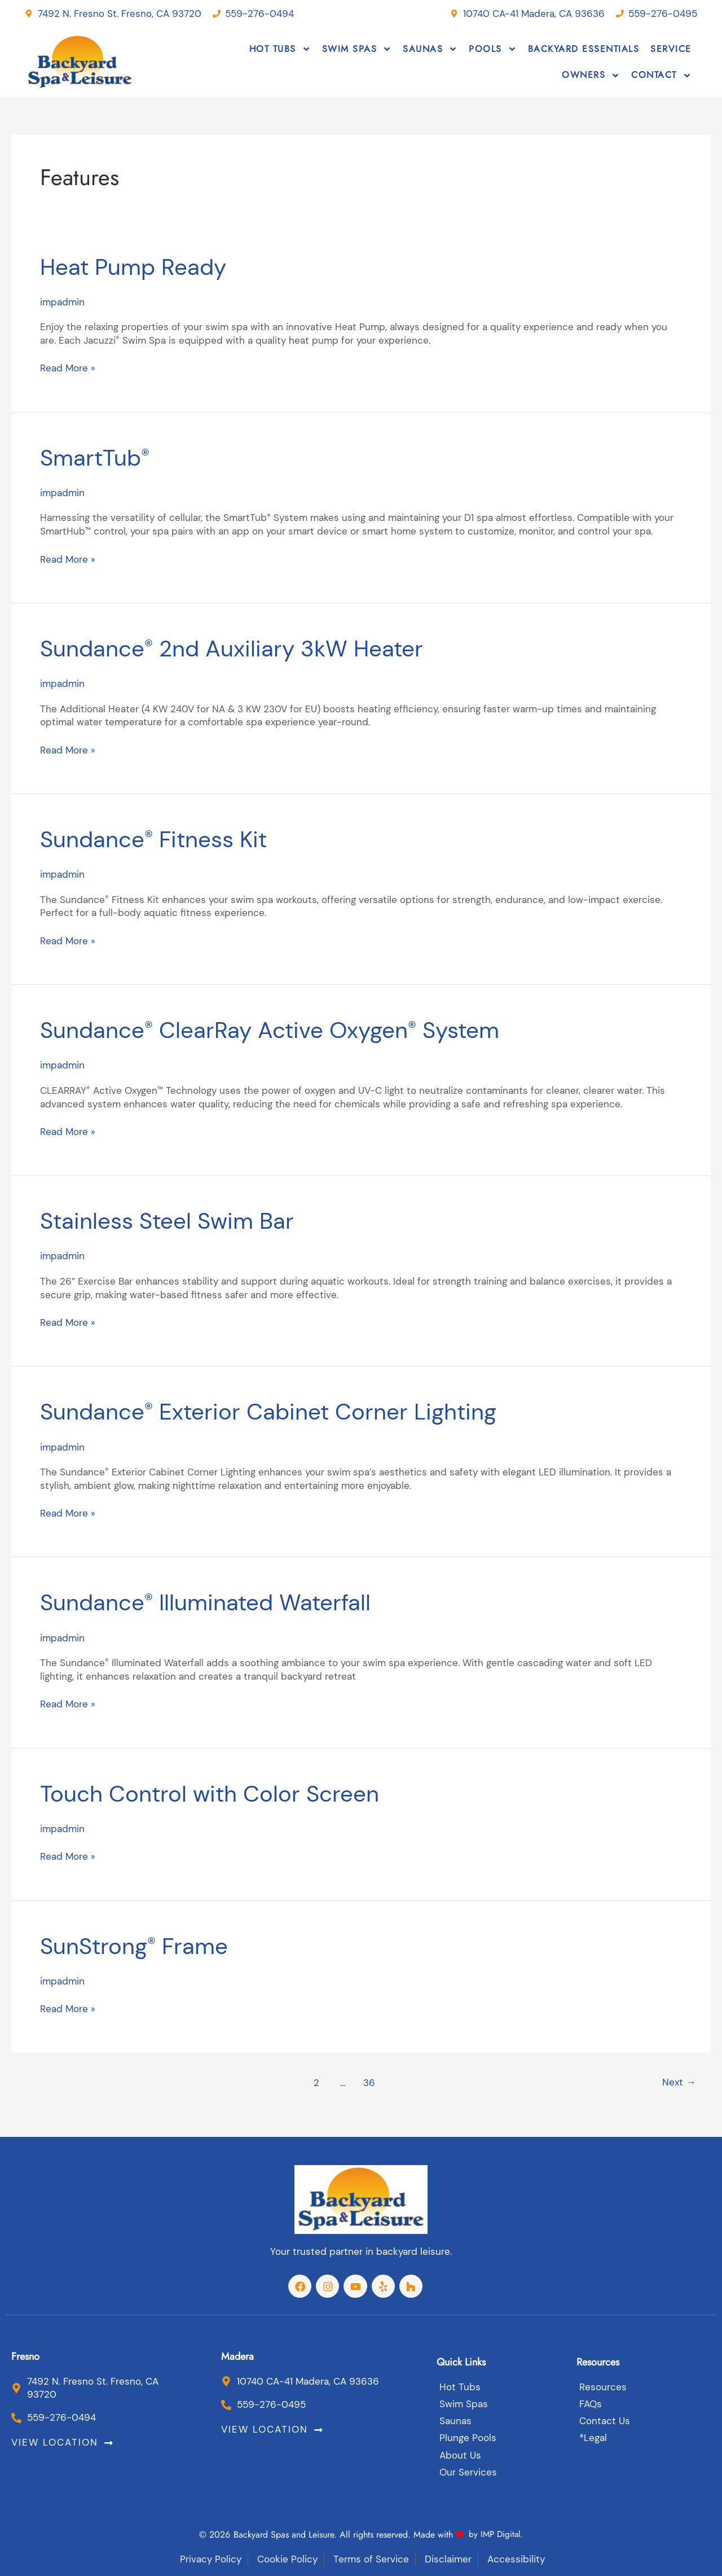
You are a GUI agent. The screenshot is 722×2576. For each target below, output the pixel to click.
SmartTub (100, 456)
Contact (661, 75)
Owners (591, 75)
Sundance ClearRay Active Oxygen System (291, 1029)
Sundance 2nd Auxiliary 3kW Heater (249, 647)
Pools (493, 49)
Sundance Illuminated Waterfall (221, 1600)
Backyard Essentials (584, 48)
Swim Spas (357, 49)
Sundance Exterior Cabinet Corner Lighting (289, 1410)
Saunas (430, 49)
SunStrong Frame (142, 1943)
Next (678, 2080)
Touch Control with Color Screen (225, 1791)
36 (368, 2080)
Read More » (67, 368)
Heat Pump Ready (142, 266)
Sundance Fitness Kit (165, 838)
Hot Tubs (280, 49)
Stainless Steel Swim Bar (179, 1219)
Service (671, 48)
